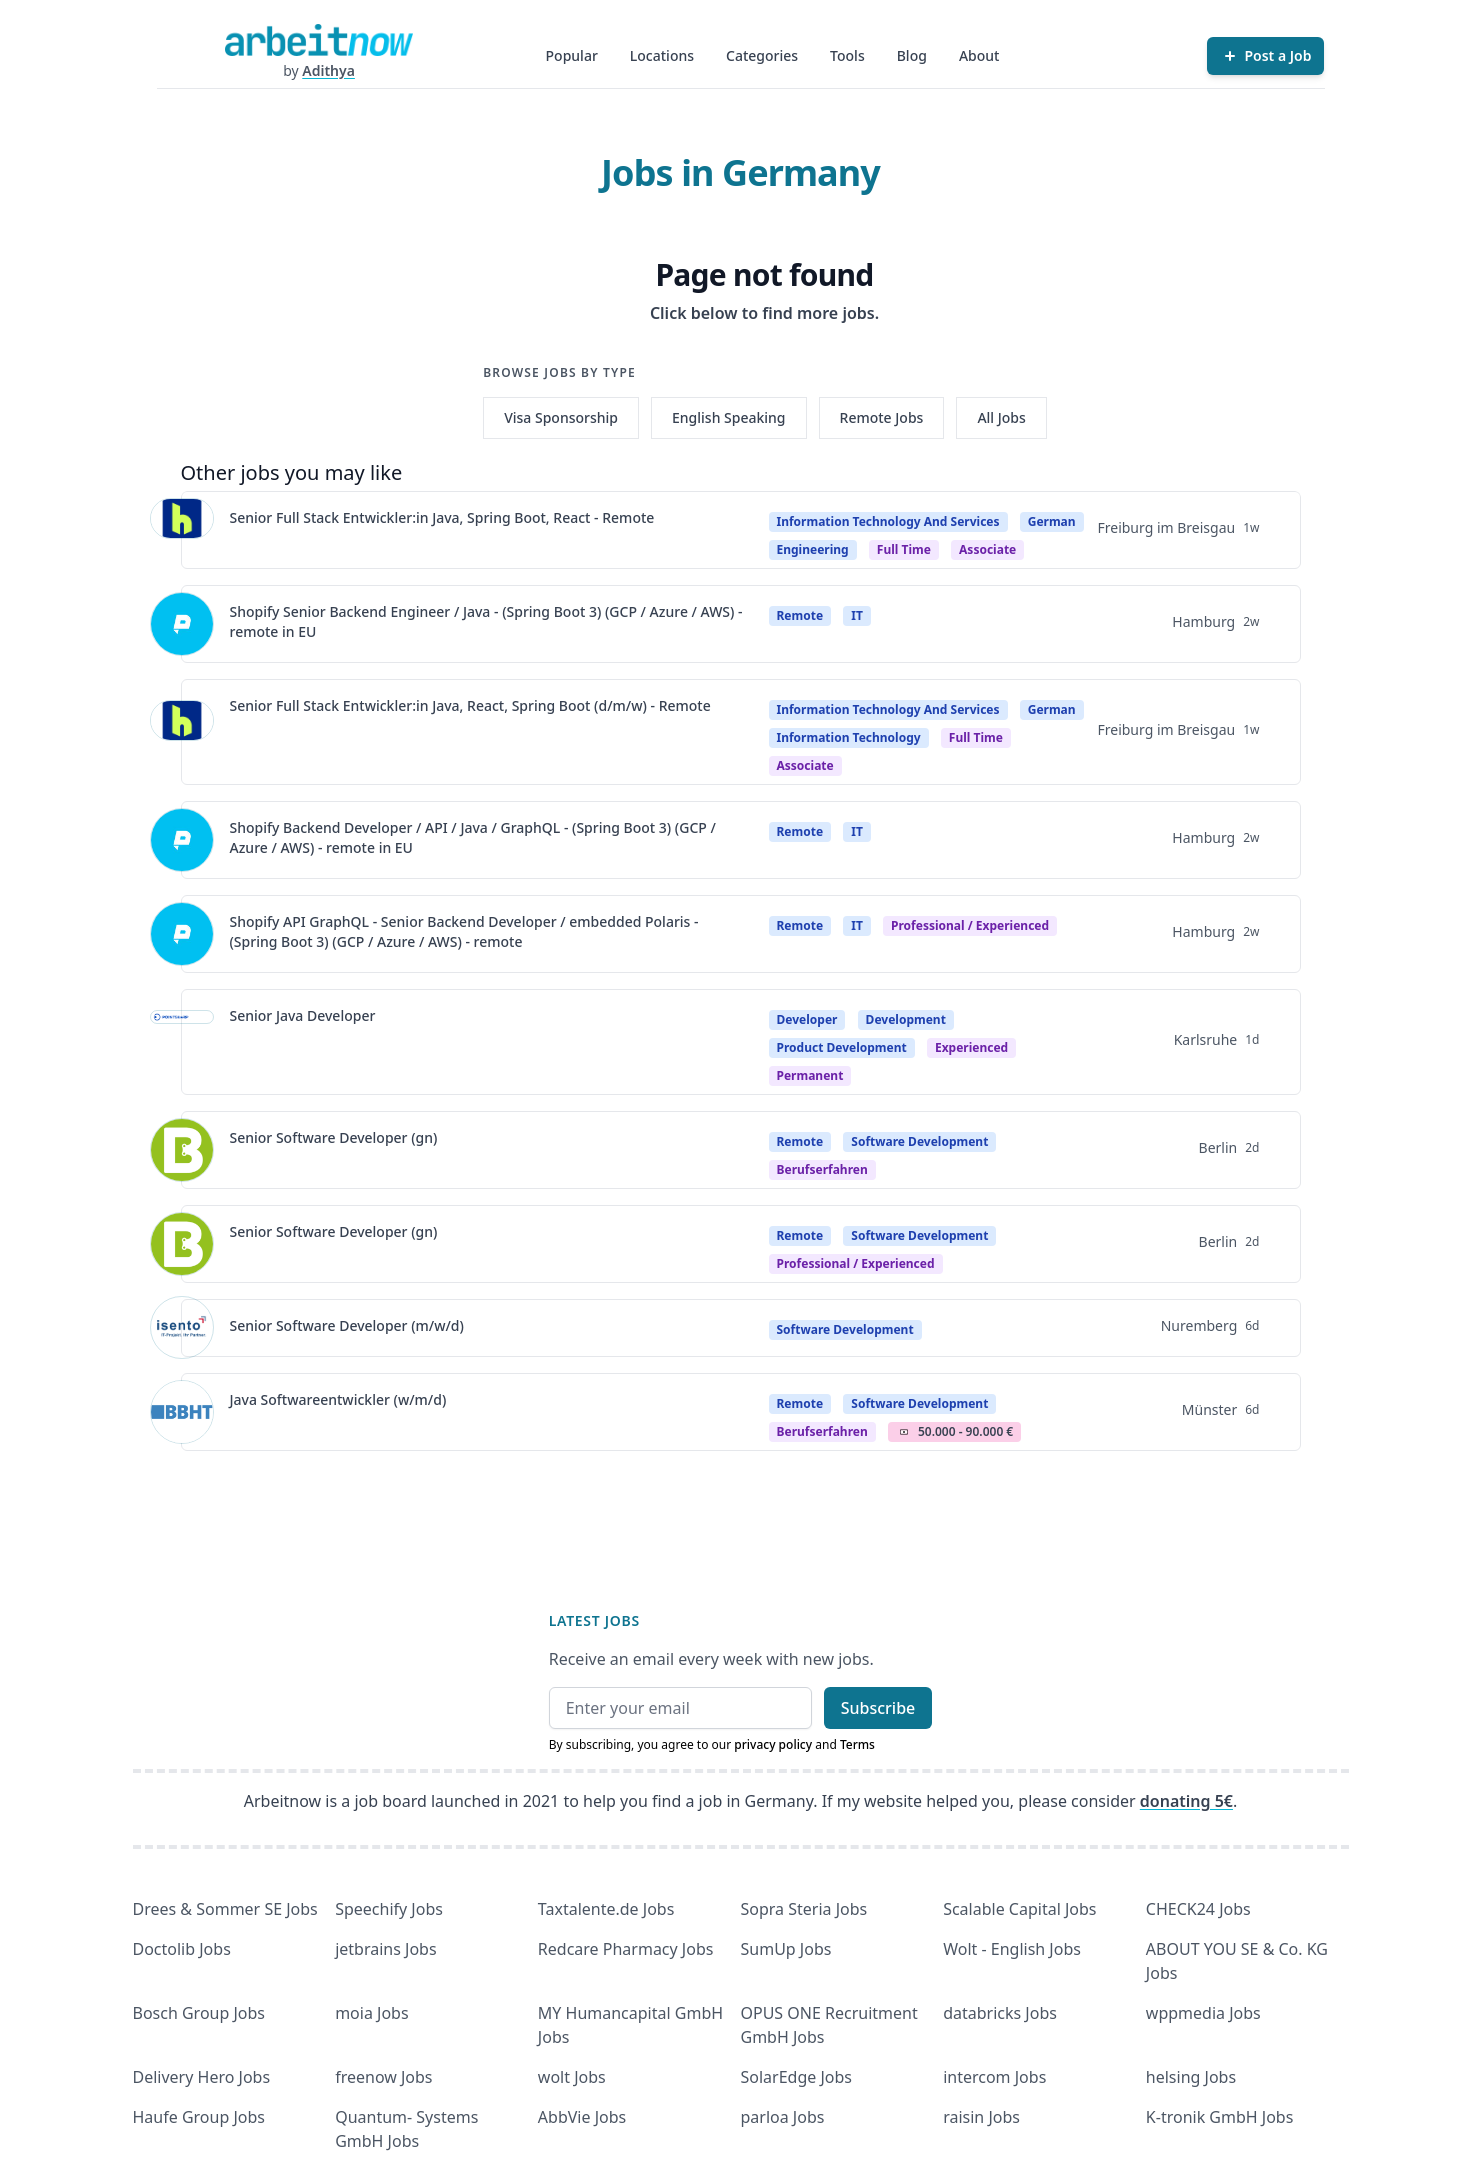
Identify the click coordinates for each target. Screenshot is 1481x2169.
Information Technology (849, 737)
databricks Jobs (1000, 2013)
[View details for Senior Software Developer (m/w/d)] (182, 1328)
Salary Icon (904, 1432)
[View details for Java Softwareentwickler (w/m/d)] (182, 1412)
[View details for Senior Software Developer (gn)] (182, 1150)
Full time (904, 549)
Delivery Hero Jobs (202, 2077)
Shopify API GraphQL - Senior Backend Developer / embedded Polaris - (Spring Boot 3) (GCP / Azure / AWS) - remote (464, 931)
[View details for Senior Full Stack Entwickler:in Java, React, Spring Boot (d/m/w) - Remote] (182, 732)
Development (906, 1019)
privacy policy (773, 1744)
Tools (847, 55)
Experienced (971, 1047)
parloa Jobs (783, 2117)
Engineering (813, 549)
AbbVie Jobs (582, 2117)
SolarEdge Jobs (797, 2077)
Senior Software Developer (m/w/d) (347, 1325)
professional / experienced (970, 925)
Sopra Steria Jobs (804, 1909)
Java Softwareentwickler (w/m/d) (338, 1399)
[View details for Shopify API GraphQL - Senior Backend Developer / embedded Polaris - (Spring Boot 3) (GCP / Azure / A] (182, 934)
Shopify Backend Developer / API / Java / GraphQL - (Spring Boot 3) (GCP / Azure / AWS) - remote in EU (473, 837)
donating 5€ (1186, 1801)
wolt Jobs (572, 2077)
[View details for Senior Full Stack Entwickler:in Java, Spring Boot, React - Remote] (182, 530)
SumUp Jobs (786, 1949)
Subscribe (878, 1708)
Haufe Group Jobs (199, 2117)
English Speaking (729, 417)
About (979, 55)
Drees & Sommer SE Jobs (225, 1909)
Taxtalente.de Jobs (606, 1909)
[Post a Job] (1265, 56)
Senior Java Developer (303, 1015)
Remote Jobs (882, 417)
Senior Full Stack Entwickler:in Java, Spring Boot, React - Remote (442, 517)
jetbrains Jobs (385, 1949)
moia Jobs (371, 2013)
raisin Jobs (981, 2117)
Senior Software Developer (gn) (334, 1137)
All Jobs (1001, 417)
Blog (912, 55)
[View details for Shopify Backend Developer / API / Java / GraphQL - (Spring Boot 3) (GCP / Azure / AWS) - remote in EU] (182, 840)
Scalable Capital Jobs (1019, 1909)
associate (987, 549)
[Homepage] (319, 40)
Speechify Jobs (389, 1909)
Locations (662, 55)
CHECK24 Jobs (1198, 1909)
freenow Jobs (383, 2077)
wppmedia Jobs (1203, 2013)
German (1052, 521)
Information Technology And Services (888, 521)
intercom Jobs (994, 2077)
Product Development (842, 1047)
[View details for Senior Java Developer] (182, 1042)
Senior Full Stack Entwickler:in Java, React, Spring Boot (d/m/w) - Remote (470, 705)
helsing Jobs (1191, 2077)
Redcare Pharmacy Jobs (626, 1949)
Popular (572, 55)
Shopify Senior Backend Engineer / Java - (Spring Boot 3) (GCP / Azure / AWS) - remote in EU (486, 621)
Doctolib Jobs (182, 1949)
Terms (857, 1744)
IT (857, 615)
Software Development (919, 1141)
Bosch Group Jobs (199, 2013)
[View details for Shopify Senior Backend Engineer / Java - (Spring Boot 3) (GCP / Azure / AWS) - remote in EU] (182, 624)
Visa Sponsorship (561, 417)
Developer (807, 1019)
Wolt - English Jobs (1012, 1949)
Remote (800, 615)
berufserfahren (822, 1169)
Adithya (328, 70)
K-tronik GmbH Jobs (1220, 2117)
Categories (762, 55)
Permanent (810, 1075)
